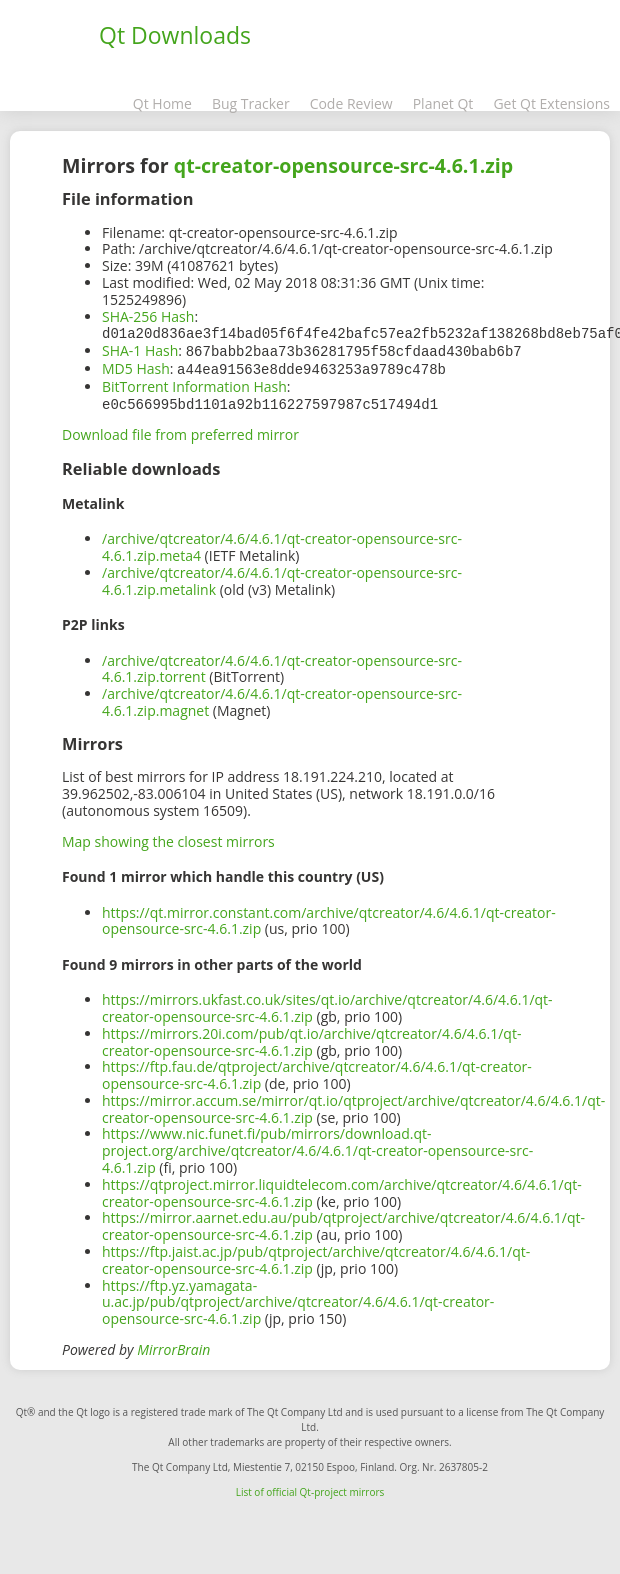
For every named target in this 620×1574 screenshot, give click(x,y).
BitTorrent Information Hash (194, 383)
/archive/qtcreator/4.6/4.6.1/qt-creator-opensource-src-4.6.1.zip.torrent (282, 665)
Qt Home (162, 103)
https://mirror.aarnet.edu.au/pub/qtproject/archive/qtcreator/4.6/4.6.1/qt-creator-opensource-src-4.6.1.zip (343, 1222)
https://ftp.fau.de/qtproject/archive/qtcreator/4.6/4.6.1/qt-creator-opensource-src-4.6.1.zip (317, 1071)
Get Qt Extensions (551, 103)
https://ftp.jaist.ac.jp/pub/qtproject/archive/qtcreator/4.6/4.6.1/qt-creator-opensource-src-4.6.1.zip (316, 1256)
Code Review (351, 103)
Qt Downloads (175, 35)
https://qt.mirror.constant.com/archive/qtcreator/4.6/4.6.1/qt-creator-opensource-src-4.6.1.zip (329, 917)
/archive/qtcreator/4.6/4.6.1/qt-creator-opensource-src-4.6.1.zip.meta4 (282, 543)
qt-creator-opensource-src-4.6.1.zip (343, 165)
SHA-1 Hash (140, 349)
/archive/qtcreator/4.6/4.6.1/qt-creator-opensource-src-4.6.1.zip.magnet (282, 698)
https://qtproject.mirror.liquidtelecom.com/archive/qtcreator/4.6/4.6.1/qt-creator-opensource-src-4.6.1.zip (342, 1189)
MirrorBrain (173, 1345)
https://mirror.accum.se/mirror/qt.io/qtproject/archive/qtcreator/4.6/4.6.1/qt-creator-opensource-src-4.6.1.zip (353, 1105)
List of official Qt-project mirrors (310, 1488)
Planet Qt (443, 103)
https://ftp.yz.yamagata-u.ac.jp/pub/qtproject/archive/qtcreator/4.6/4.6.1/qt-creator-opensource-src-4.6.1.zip (298, 1298)
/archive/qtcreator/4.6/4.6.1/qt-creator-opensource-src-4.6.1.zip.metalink (282, 577)
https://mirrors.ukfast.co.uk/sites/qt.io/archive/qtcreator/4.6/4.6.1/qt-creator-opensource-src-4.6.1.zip (327, 1004)
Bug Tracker (251, 103)
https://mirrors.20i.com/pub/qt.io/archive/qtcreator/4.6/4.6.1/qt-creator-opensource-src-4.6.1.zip (311, 1038)
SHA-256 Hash (148, 316)
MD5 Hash (136, 366)
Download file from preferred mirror (180, 430)
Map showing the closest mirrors (168, 837)
